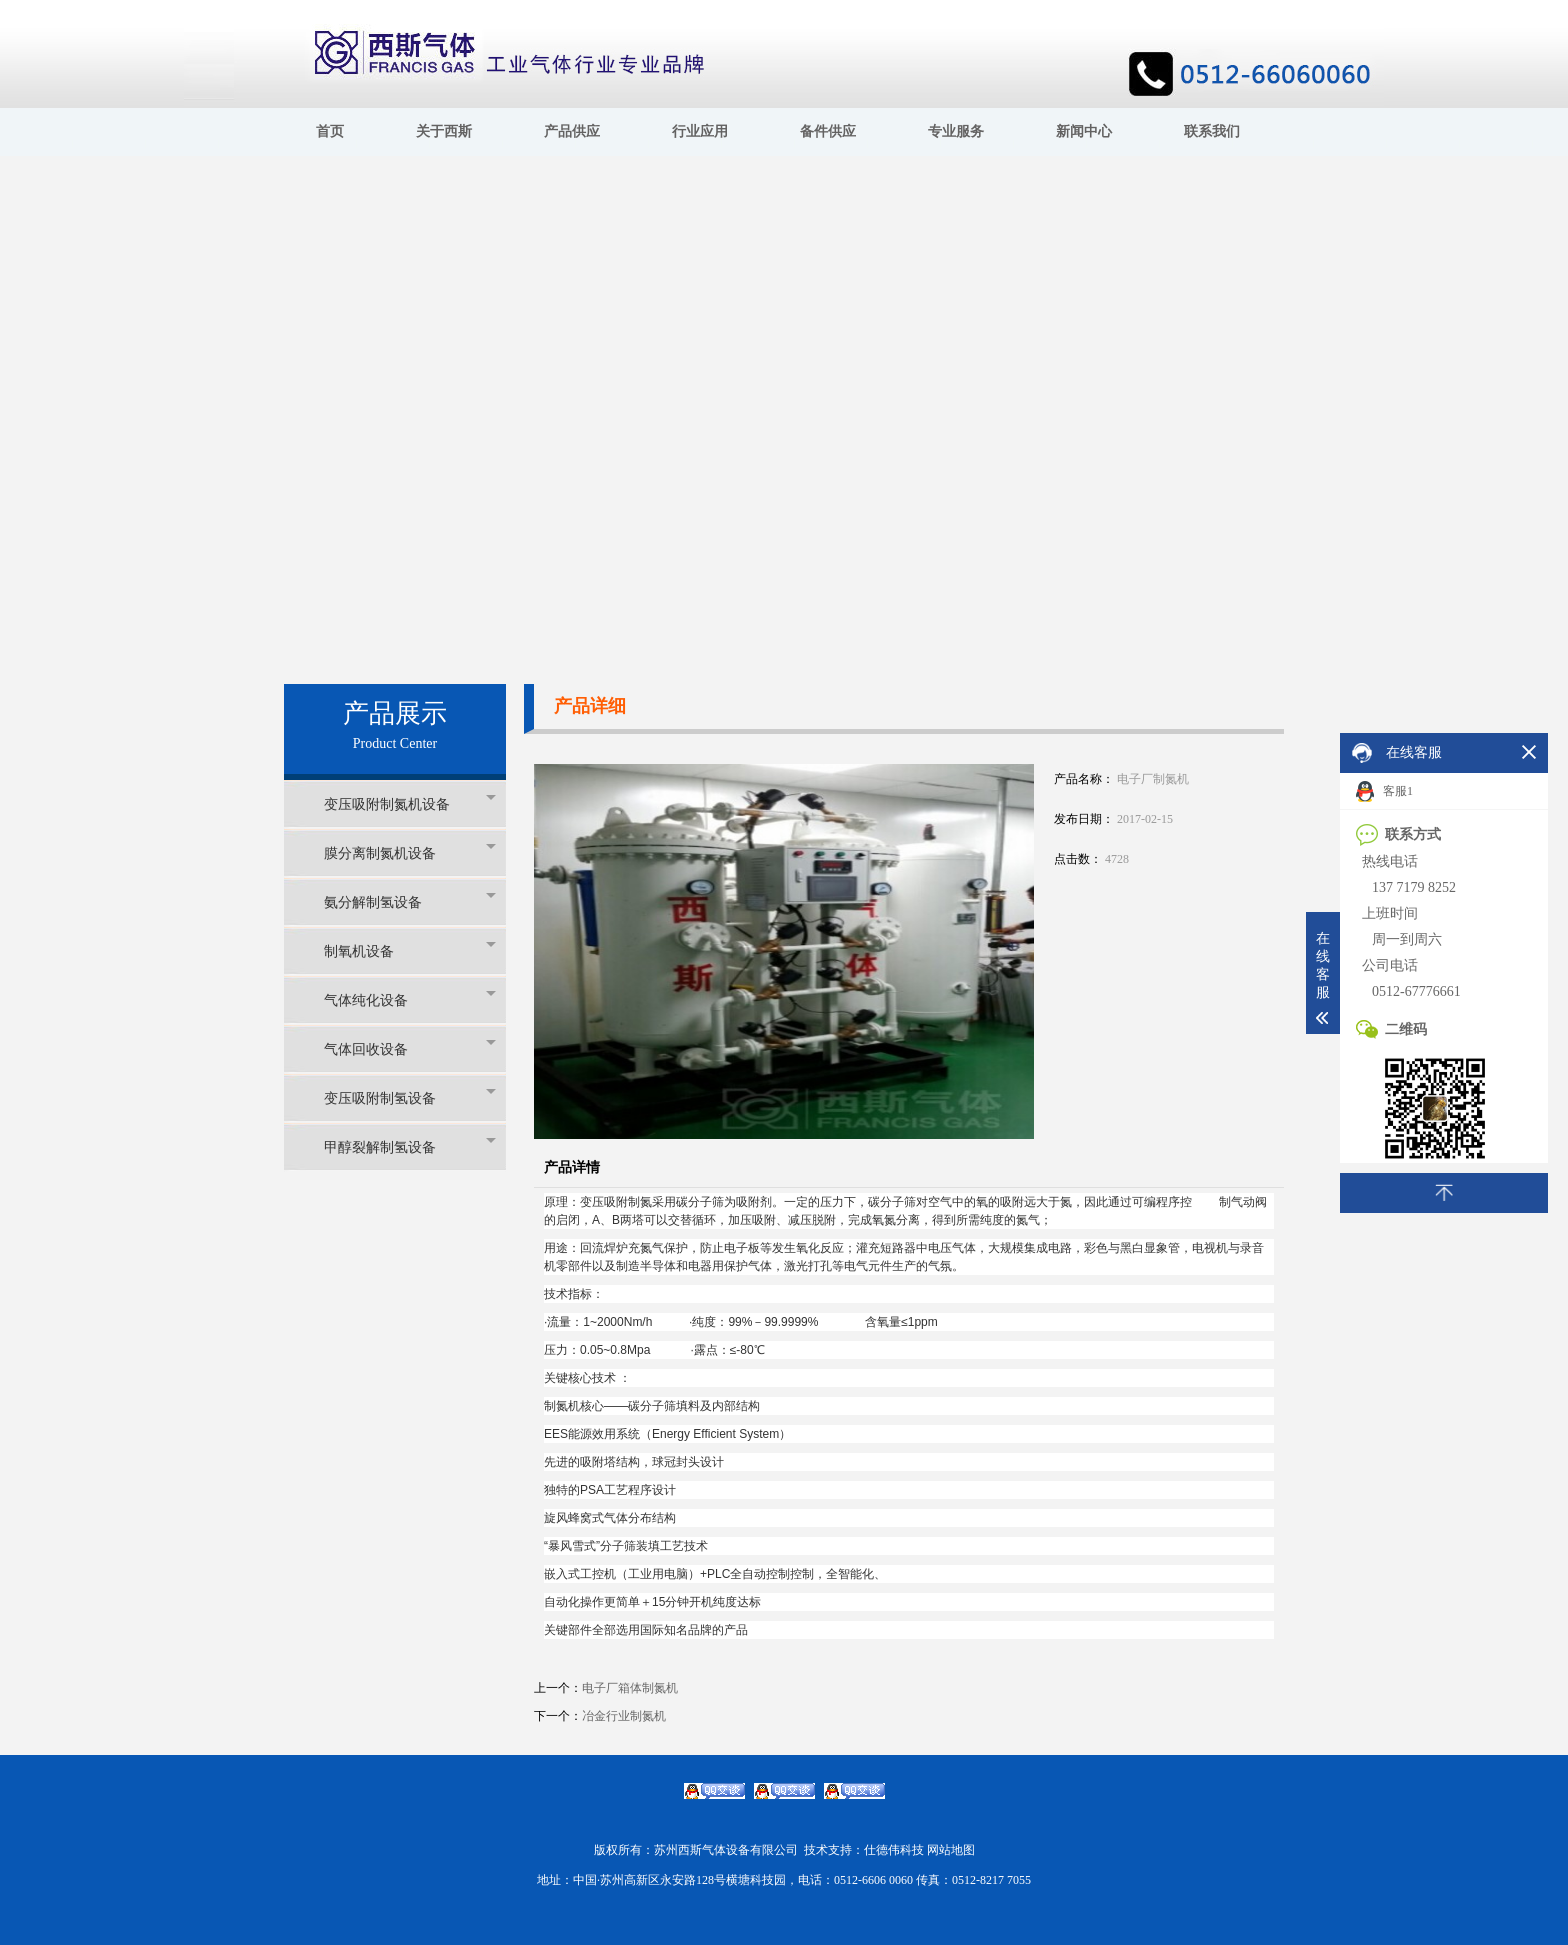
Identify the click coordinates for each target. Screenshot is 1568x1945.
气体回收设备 (410, 1048)
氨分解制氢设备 (410, 901)
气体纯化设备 (410, 999)
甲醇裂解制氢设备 (410, 1146)
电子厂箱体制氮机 (630, 1688)
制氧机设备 (410, 950)
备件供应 (828, 131)
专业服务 (956, 131)
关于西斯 (444, 131)
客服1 (1384, 791)
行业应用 (700, 131)
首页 (330, 131)
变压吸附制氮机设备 (410, 803)
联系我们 (1212, 131)
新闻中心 (1084, 131)
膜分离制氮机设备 (410, 852)
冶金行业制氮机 (624, 1716)
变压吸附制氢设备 (410, 1097)
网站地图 (951, 1850)
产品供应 (572, 131)
